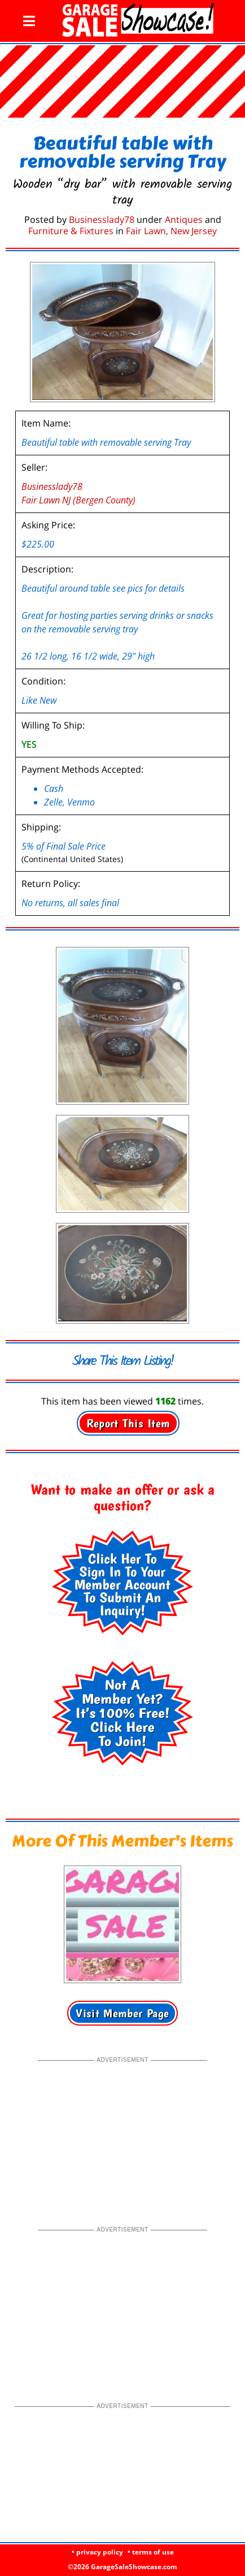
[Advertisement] (122, 2136)
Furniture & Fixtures (70, 231)
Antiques (184, 219)
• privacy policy (97, 2552)
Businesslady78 (101, 219)
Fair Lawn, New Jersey (171, 231)
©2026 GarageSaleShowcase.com (122, 2566)
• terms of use (151, 2552)
